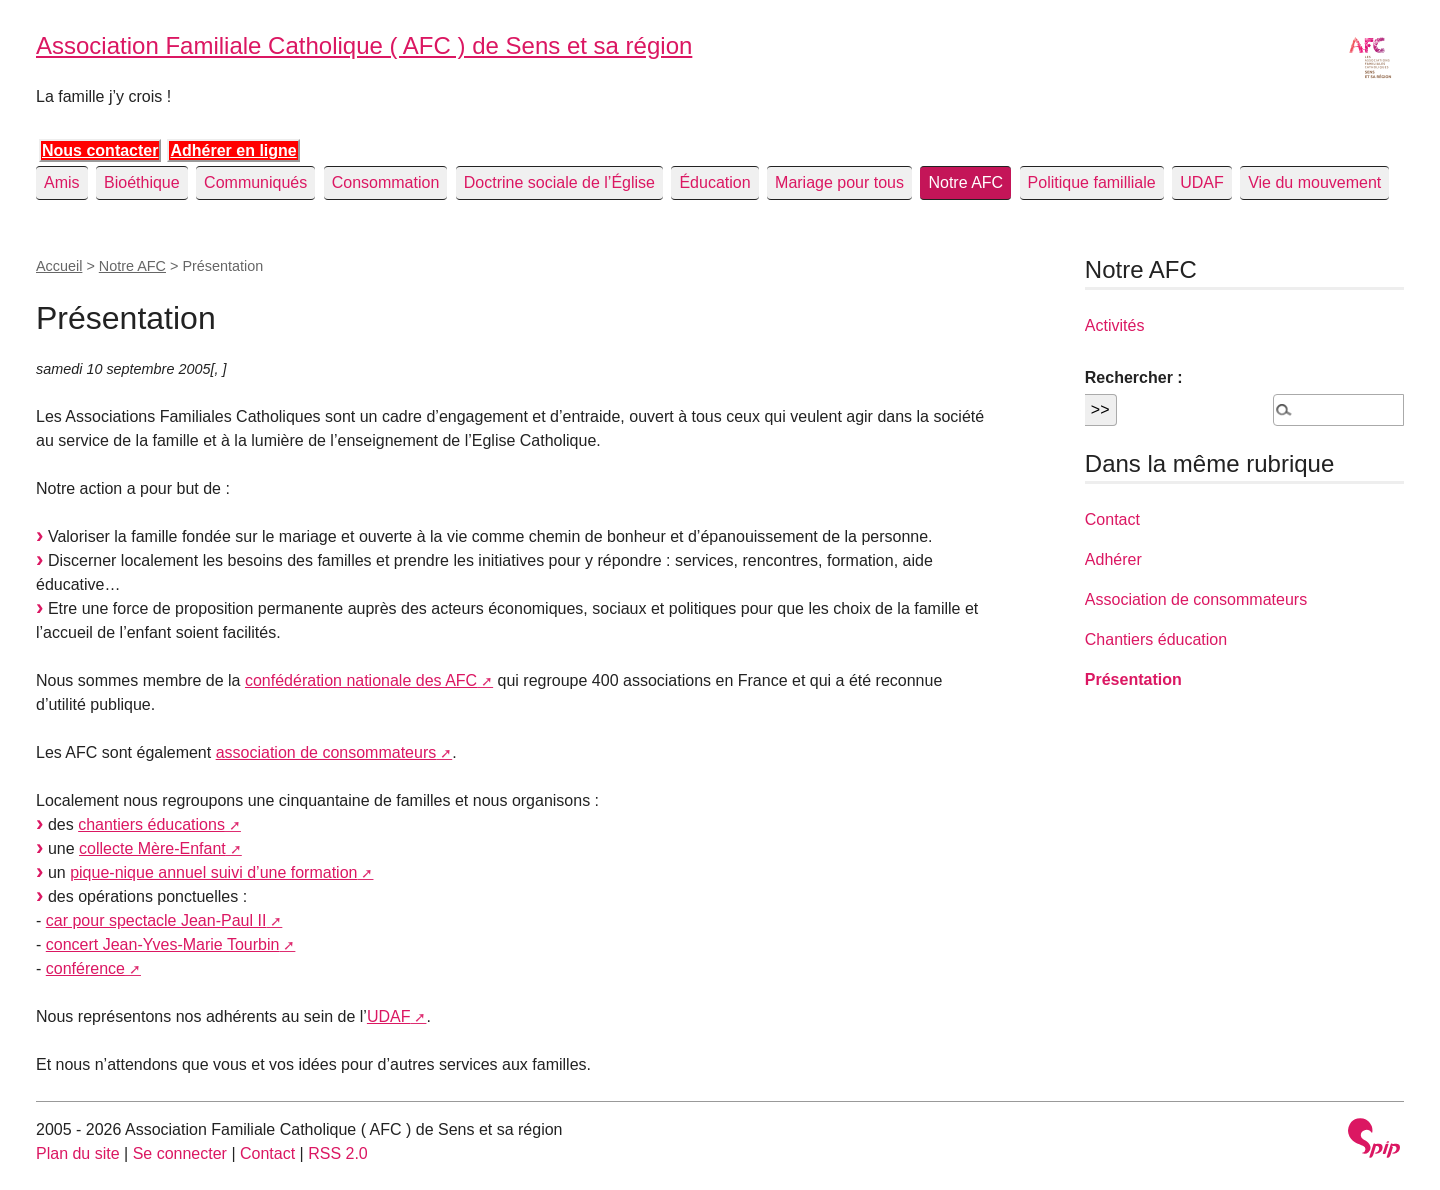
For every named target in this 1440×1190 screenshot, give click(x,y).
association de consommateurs (326, 752)
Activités (1115, 325)
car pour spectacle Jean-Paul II (156, 920)
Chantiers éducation (1156, 639)
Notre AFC (965, 182)
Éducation (714, 182)
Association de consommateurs (1196, 599)
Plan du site (78, 1153)
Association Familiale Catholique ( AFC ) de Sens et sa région (364, 45)
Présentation (1133, 679)
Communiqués (255, 182)
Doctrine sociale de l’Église (559, 182)
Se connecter (180, 1153)
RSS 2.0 (338, 1153)
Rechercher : (1134, 377)
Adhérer (1113, 559)
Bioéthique (142, 182)
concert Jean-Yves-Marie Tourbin (163, 944)
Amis (62, 182)
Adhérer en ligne (233, 150)
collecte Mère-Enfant (152, 848)
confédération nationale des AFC (361, 680)
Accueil (59, 266)
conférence (85, 968)
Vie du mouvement (1314, 182)
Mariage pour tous (839, 182)
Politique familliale (1092, 182)
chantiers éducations (151, 824)
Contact (1112, 519)
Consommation (386, 182)
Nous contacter (100, 150)
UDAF (1202, 182)
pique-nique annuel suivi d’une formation (213, 872)
